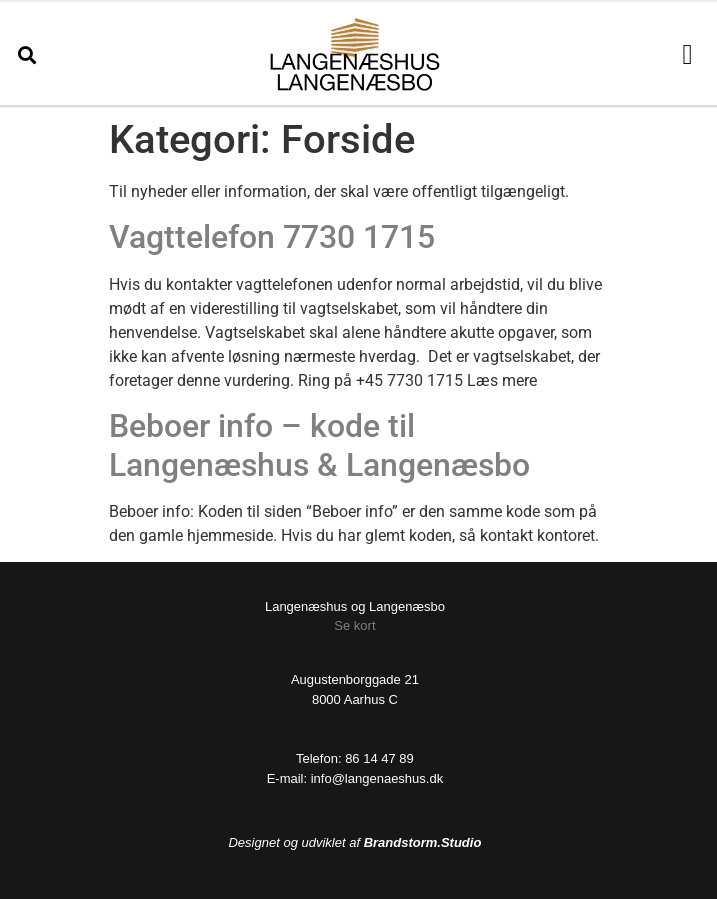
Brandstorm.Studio (423, 842)
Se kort (354, 625)
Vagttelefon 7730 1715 (272, 237)
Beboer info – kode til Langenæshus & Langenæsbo (319, 445)
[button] (26, 54)
